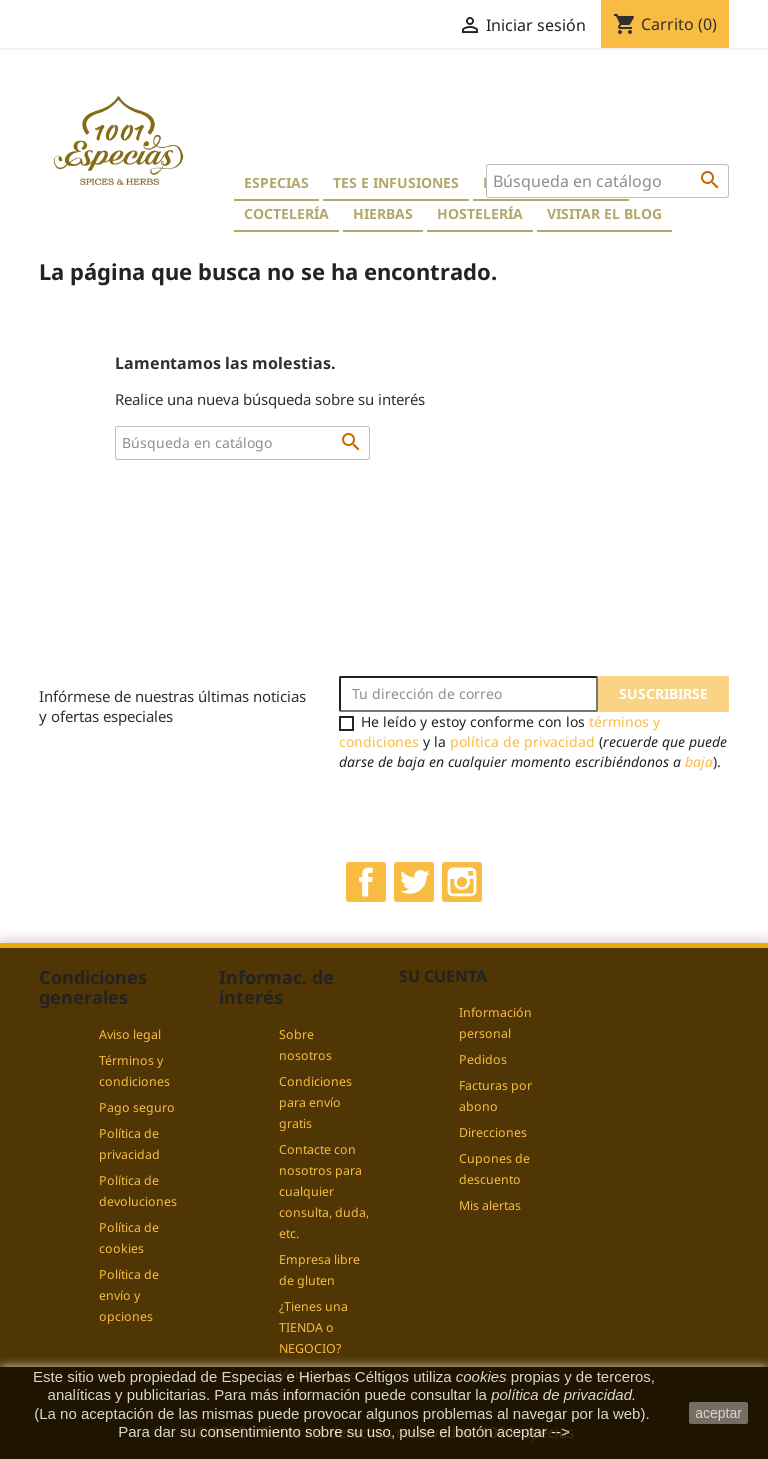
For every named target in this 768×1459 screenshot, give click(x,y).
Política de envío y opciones (129, 1295)
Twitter (414, 882)
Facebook (366, 882)
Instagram (462, 882)
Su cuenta (443, 976)
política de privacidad (522, 741)
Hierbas (383, 213)
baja (699, 761)
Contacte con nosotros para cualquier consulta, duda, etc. (324, 1191)
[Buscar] (607, 181)
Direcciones (493, 1132)
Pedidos (483, 1059)
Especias (276, 182)
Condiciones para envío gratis (315, 1102)
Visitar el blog (604, 213)
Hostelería (480, 213)
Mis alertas (490, 1205)
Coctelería (286, 213)
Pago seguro (137, 1107)
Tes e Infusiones (396, 182)
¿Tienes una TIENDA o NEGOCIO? (313, 1327)
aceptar (718, 1413)
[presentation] (506, 811)
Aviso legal (130, 1034)
